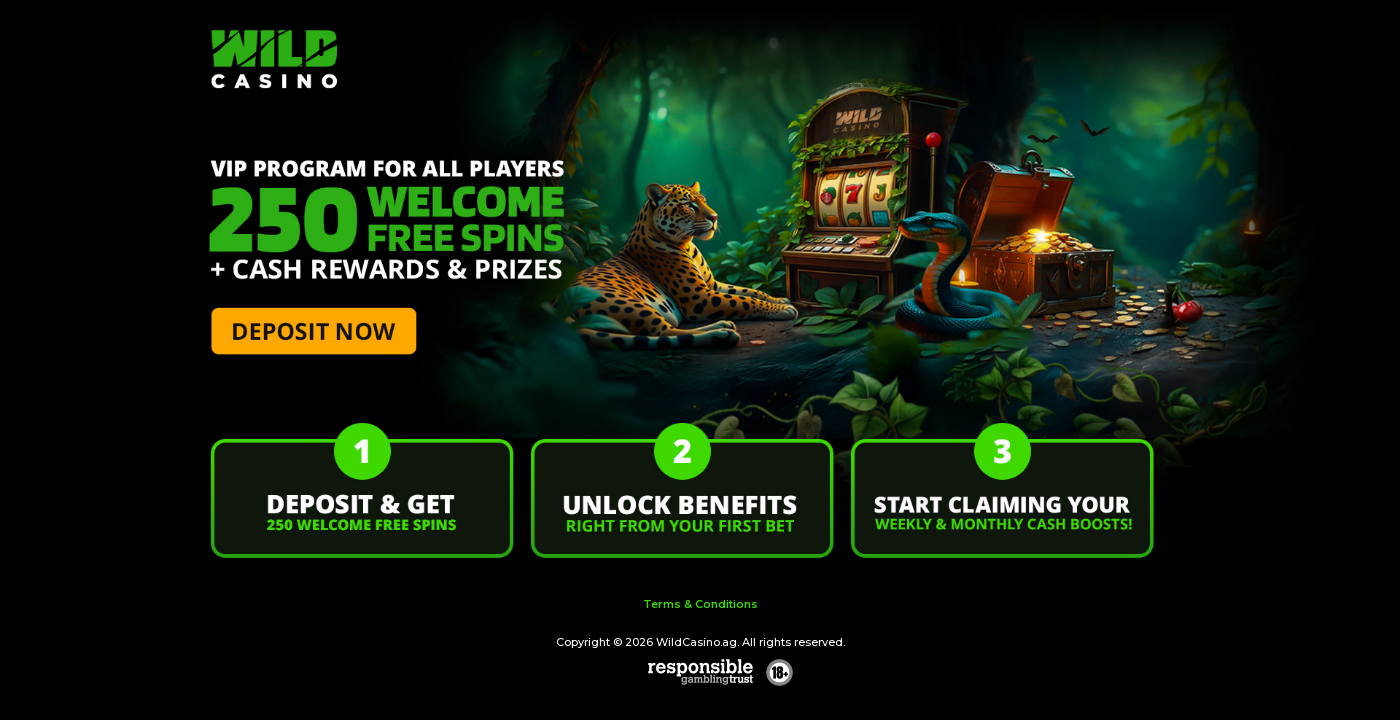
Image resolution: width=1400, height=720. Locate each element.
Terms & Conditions (700, 604)
